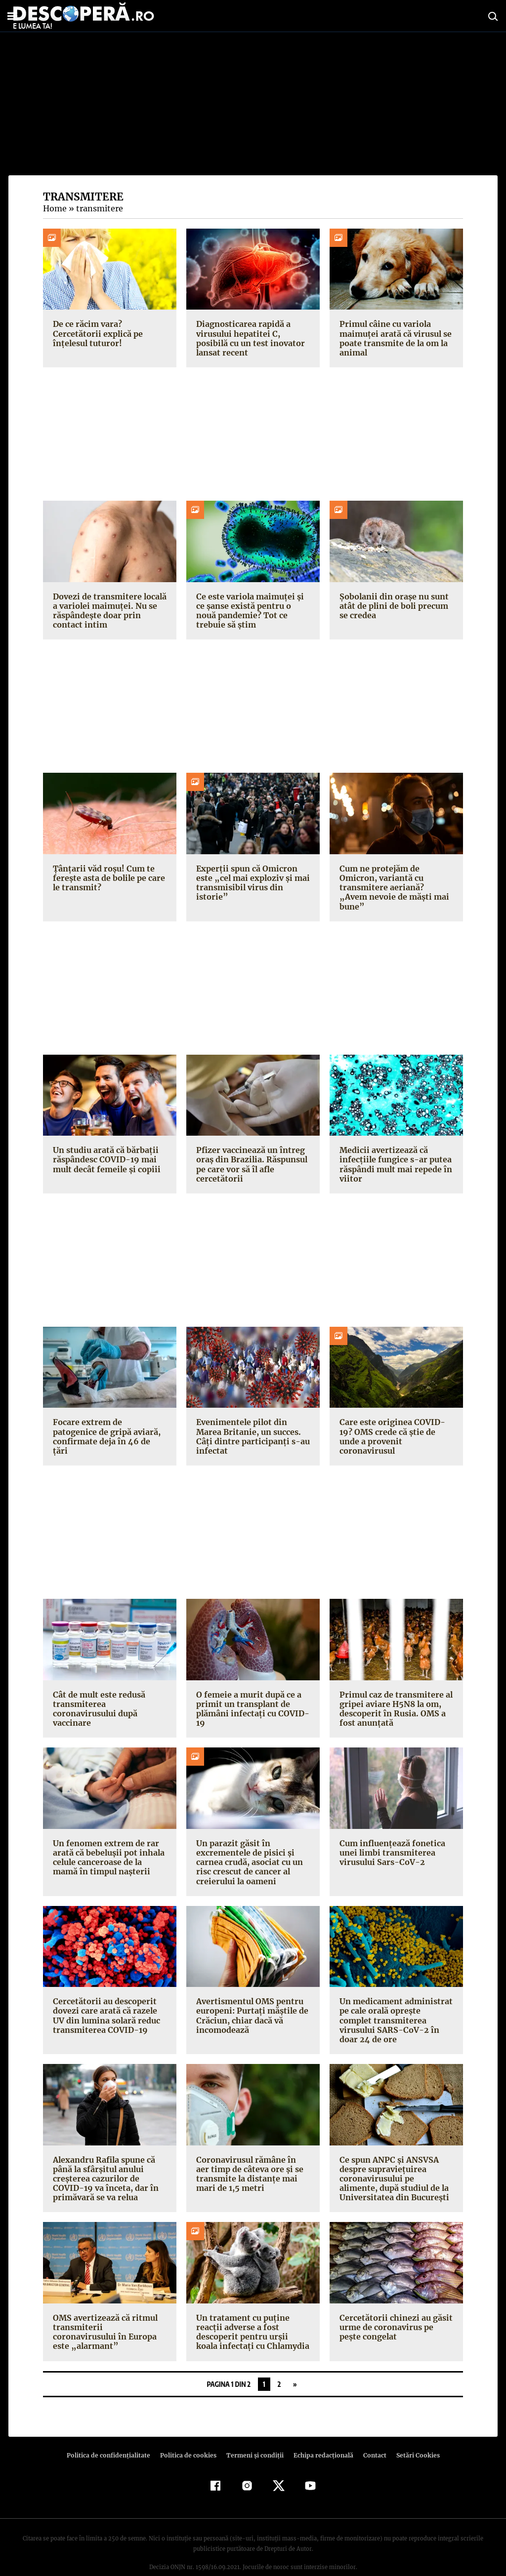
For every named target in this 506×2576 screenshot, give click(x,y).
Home (54, 208)
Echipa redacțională (320, 2436)
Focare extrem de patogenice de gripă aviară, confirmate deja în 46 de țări (109, 1422)
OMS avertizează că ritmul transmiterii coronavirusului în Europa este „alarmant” (108, 2308)
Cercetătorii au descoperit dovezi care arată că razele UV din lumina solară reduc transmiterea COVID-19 (106, 2006)
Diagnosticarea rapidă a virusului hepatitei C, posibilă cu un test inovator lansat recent (252, 338)
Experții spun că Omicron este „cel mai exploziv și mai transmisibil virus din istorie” (253, 878)
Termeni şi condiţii (253, 2436)
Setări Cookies (412, 2436)
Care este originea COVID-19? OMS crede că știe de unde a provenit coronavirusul (395, 1422)
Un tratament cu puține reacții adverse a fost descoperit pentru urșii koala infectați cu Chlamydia (251, 2313)
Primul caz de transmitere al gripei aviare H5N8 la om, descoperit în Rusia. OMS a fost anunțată (394, 1699)
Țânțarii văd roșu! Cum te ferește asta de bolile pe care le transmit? (107, 878)
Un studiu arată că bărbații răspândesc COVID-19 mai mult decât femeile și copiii (105, 1150)
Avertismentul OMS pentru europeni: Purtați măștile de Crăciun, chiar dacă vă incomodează (250, 2006)
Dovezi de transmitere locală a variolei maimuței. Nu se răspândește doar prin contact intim (108, 611)
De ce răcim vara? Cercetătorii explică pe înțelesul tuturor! (96, 333)
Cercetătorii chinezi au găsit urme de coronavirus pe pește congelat (393, 2308)
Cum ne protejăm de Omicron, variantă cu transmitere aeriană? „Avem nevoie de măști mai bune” (393, 883)
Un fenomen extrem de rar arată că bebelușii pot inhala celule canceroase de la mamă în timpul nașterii (107, 1848)
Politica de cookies (189, 2436)
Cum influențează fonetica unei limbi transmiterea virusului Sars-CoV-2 (391, 1843)
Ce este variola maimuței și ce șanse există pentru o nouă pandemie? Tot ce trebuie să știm (248, 611)
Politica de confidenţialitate (113, 2436)
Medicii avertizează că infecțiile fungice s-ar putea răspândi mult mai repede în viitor (394, 1155)
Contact (370, 2436)
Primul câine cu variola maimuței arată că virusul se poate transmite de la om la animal (393, 338)
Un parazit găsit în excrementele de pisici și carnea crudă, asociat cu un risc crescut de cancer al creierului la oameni (248, 1853)
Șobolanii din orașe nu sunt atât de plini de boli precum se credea (392, 606)
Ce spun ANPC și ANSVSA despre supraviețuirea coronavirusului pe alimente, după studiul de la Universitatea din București (395, 2159)
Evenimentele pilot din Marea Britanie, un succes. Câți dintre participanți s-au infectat (249, 1427)
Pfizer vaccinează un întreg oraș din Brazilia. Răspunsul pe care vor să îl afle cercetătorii (250, 1155)
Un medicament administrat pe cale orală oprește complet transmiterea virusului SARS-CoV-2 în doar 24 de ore (396, 2006)
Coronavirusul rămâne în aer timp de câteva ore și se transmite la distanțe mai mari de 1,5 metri (252, 2155)
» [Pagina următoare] (294, 2365)
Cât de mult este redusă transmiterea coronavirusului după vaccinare (110, 1694)
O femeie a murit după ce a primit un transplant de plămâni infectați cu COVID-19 (250, 1699)
